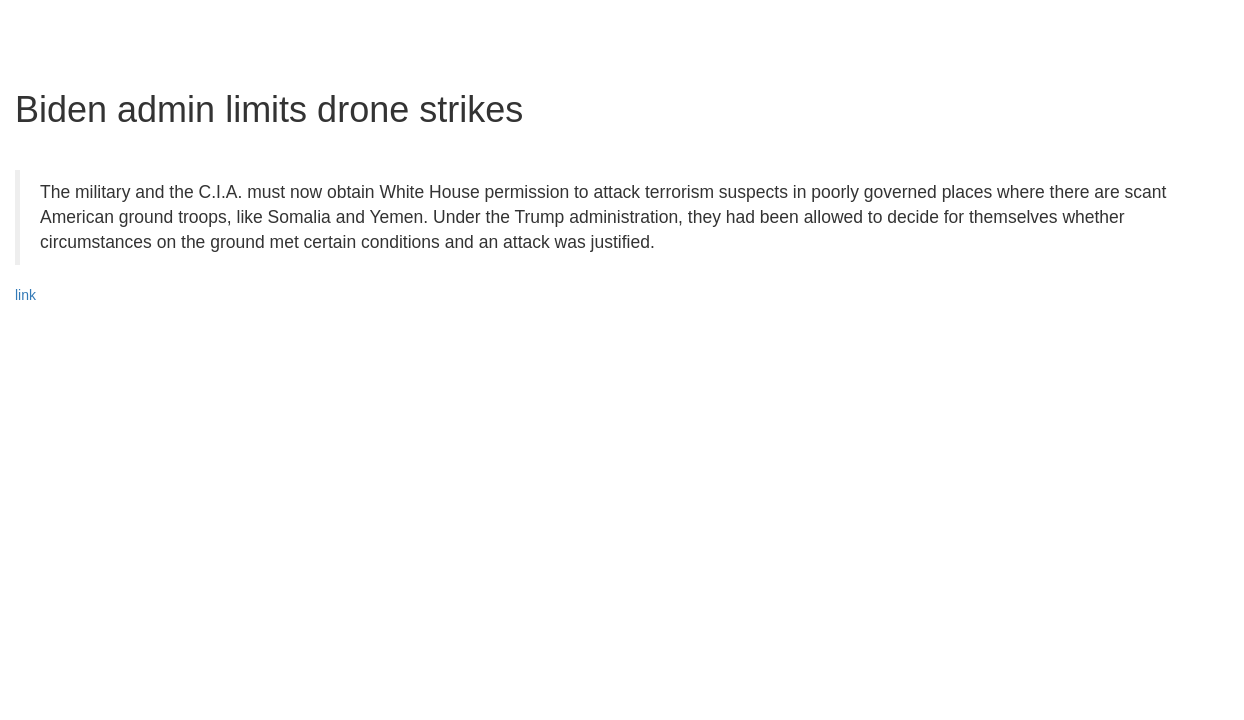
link (25, 295)
